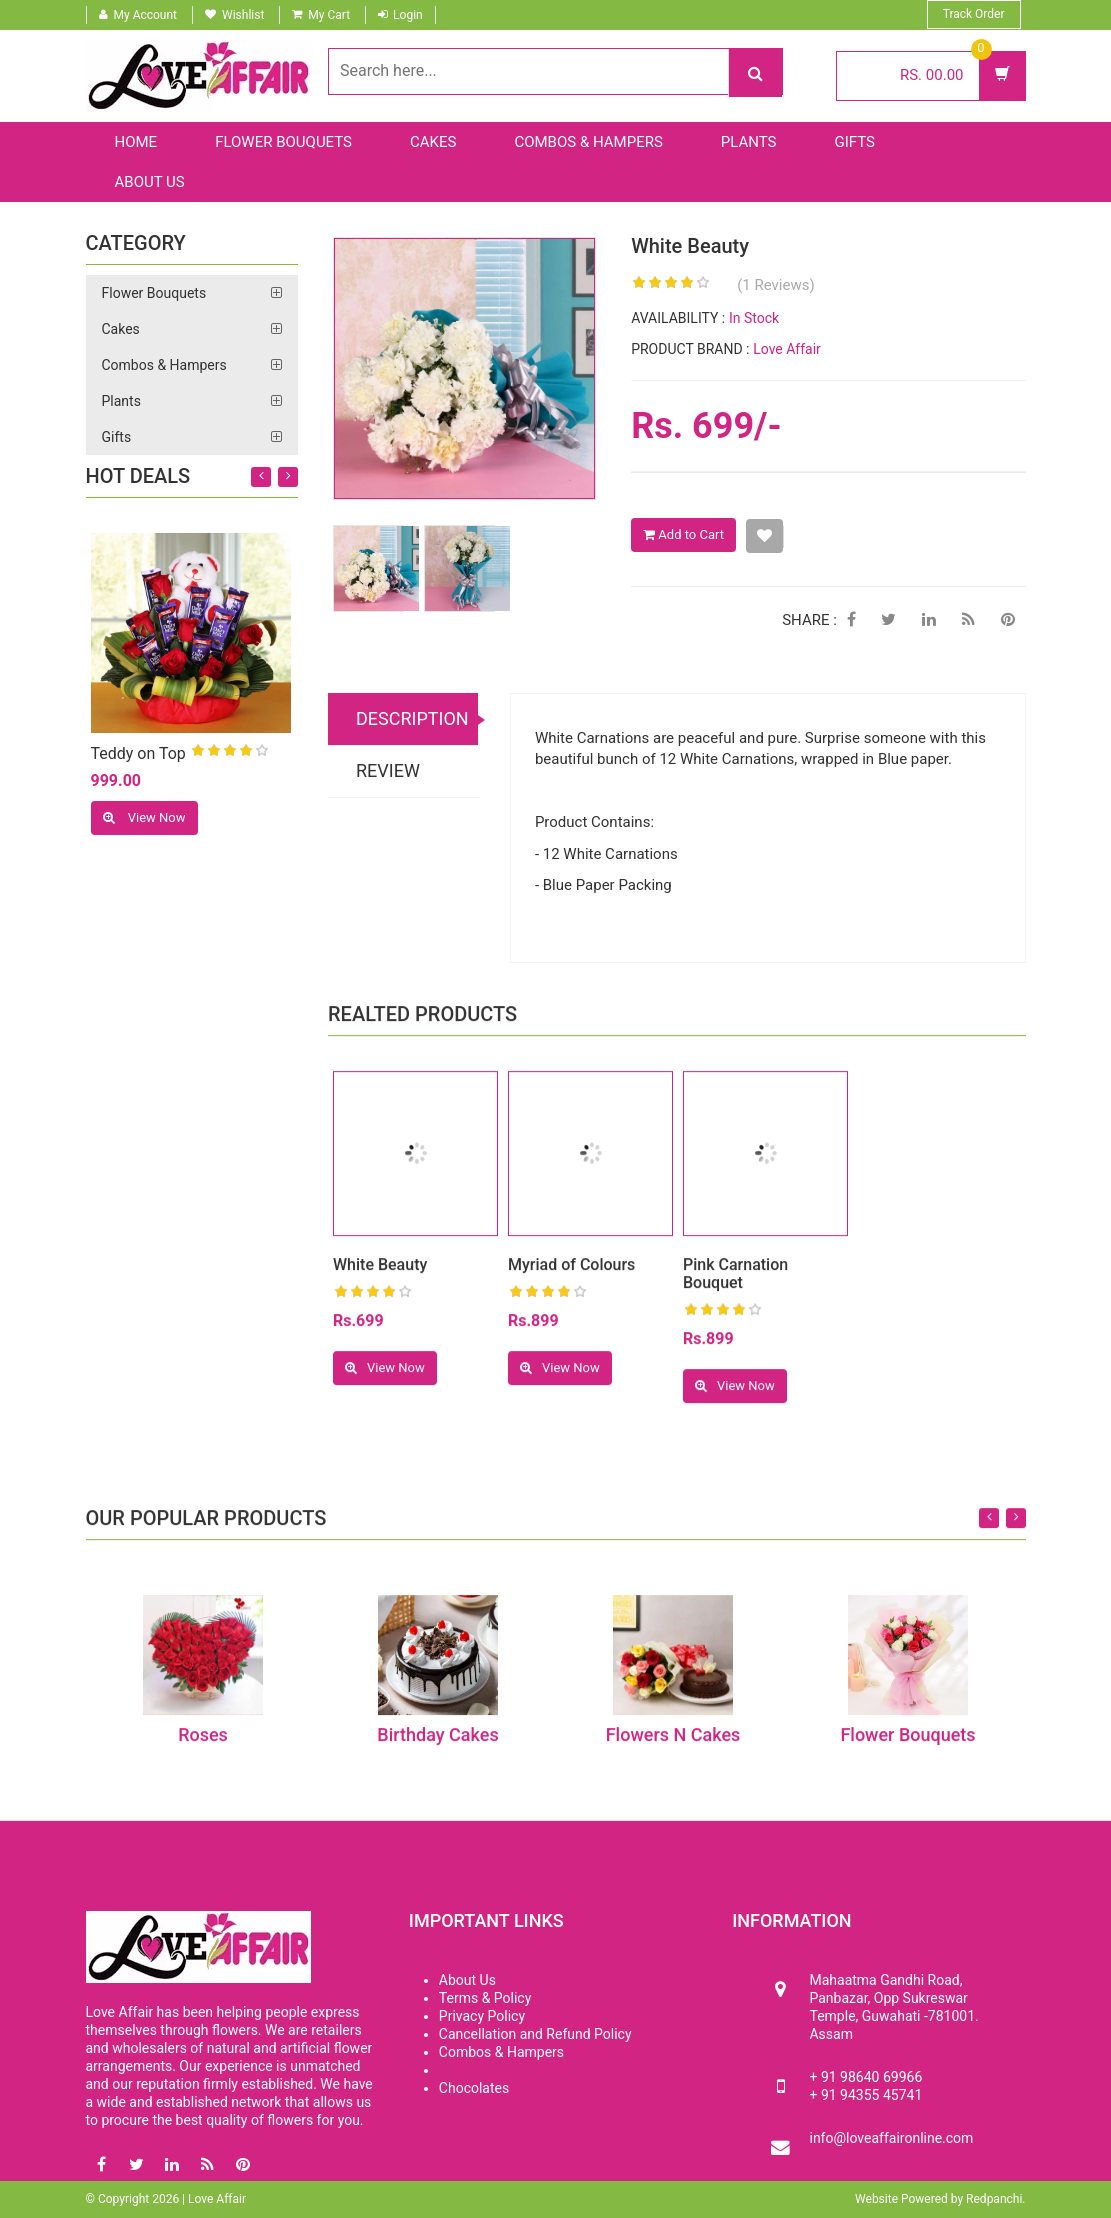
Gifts (855, 142)
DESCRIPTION (412, 720)
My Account (146, 15)
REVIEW (388, 772)
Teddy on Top (138, 755)
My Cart (329, 15)
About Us (150, 182)
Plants (749, 142)
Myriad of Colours (571, 1273)
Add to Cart (683, 536)
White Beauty (380, 1273)
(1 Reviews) (776, 287)
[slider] (230, 753)
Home (136, 142)
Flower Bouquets (283, 142)
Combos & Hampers (588, 142)
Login (408, 15)
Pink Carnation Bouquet (735, 1282)
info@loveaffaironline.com (891, 2138)
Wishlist (243, 15)
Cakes (433, 142)
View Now (144, 818)
